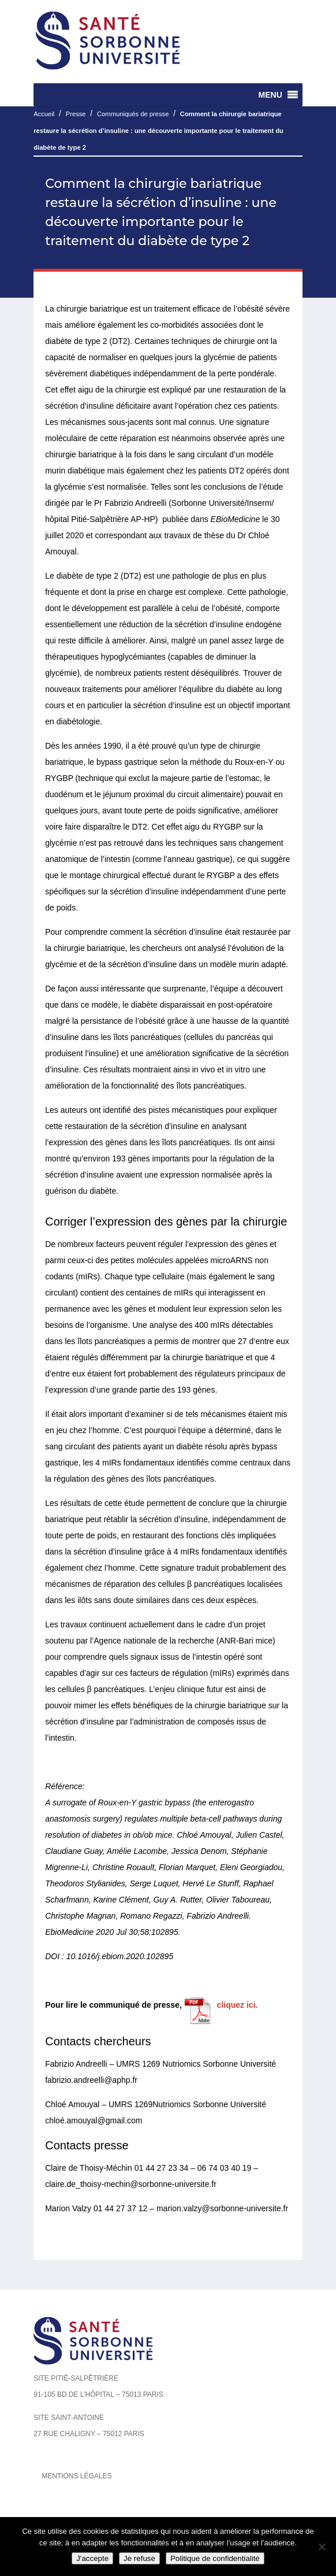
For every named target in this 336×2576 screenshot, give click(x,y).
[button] (270, 94)
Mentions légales (76, 2476)
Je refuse (139, 2558)
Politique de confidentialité (215, 2558)
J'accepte (92, 2558)
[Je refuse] (321, 2546)
